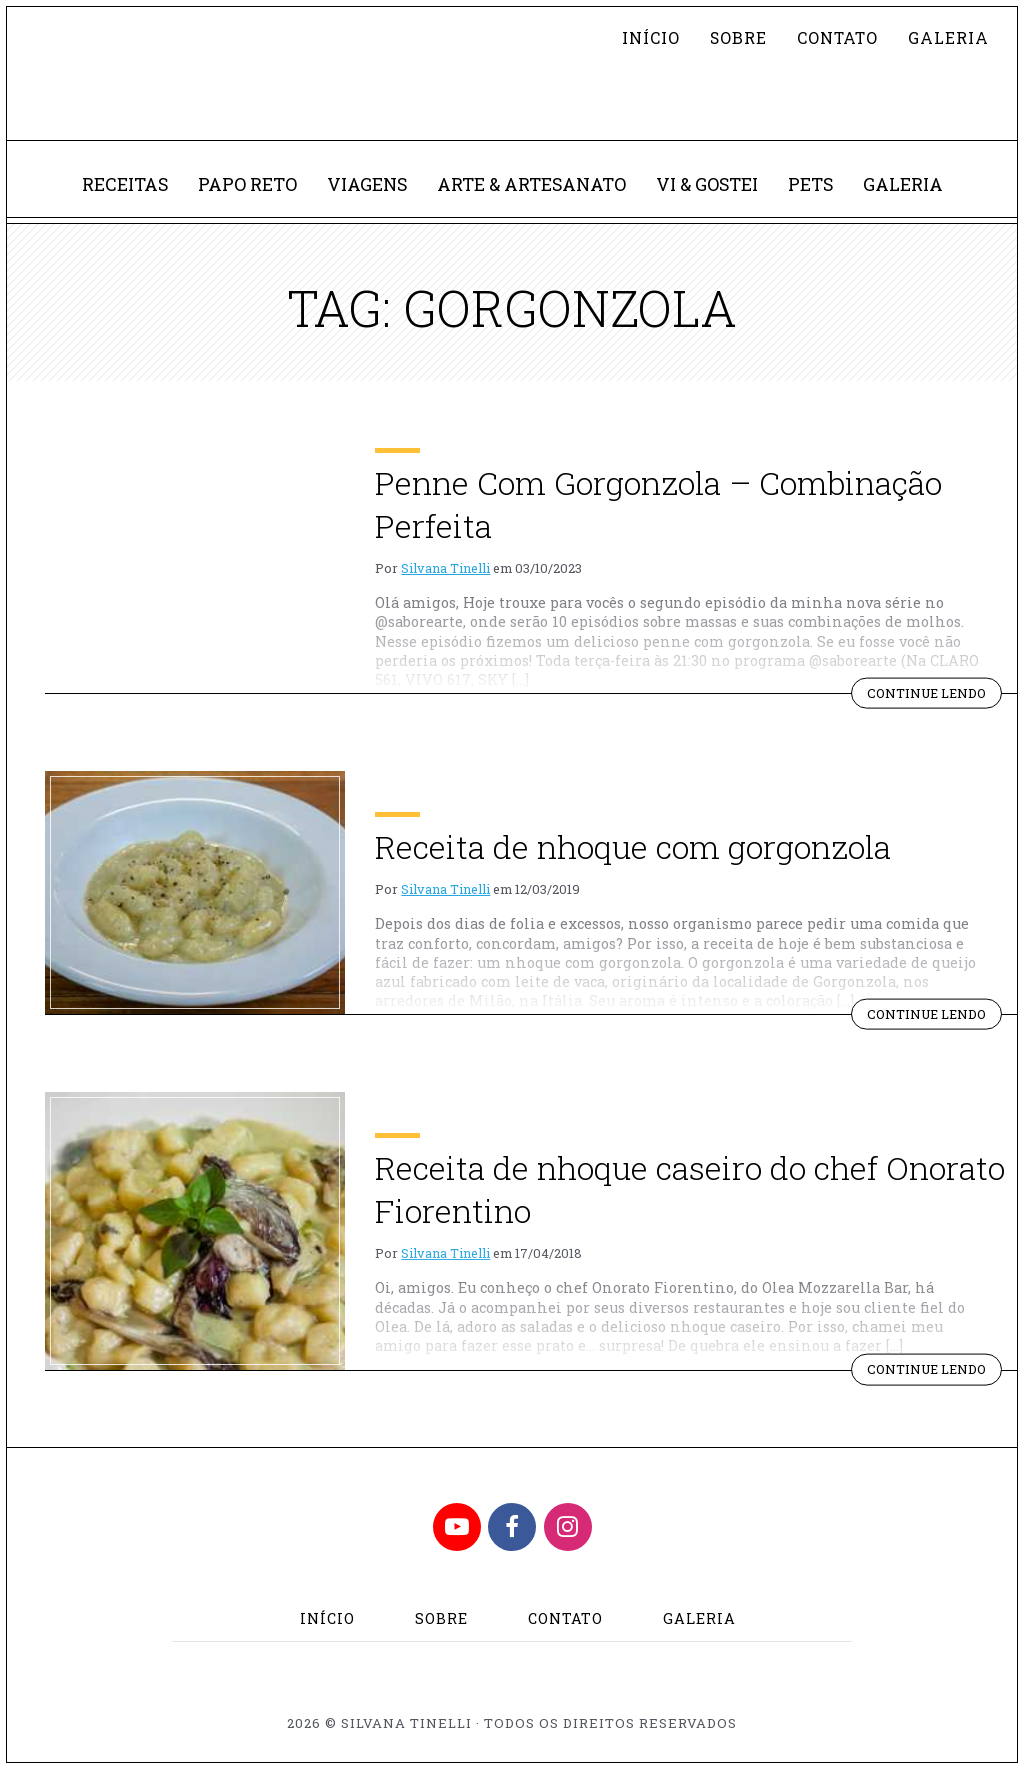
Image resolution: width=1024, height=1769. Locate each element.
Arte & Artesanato (531, 184)
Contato (837, 37)
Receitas (125, 184)
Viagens (367, 184)
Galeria (948, 37)
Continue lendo (934, 696)
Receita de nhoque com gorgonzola (633, 846)
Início (651, 37)
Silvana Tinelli (445, 568)
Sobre (738, 37)
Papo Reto (247, 184)
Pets (810, 184)
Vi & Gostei (707, 184)
